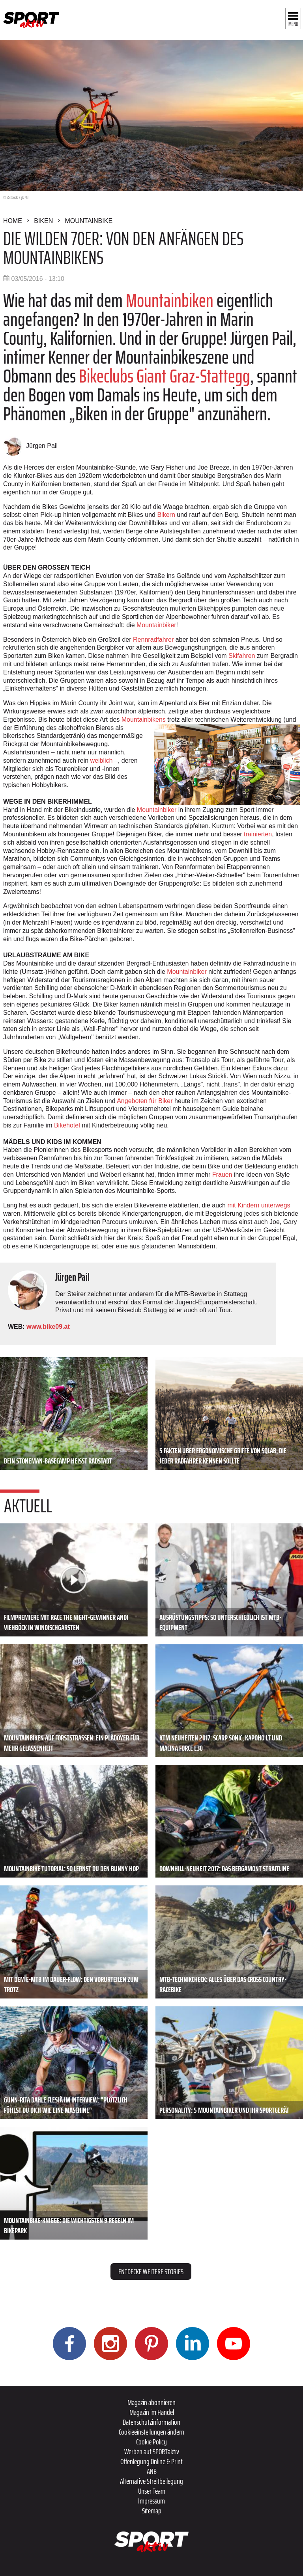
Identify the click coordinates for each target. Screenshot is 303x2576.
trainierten (258, 834)
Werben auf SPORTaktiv (151, 2451)
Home (12, 220)
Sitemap (151, 2510)
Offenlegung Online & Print (151, 2461)
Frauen (222, 1174)
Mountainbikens (144, 719)
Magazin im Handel (151, 2412)
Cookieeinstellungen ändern (151, 2432)
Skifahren (241, 655)
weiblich (101, 760)
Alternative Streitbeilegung (151, 2481)
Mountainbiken (169, 300)
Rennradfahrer (153, 639)
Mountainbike (88, 220)
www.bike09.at (48, 1326)
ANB (152, 2471)
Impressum (151, 2500)
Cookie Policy (151, 2441)
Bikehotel (67, 1125)
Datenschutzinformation (151, 2422)
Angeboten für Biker (144, 1101)
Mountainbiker (156, 625)
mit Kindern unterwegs (258, 1205)
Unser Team (151, 2491)
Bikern (166, 514)
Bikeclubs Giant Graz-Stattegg (164, 376)
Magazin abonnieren (151, 2402)
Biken (43, 220)
